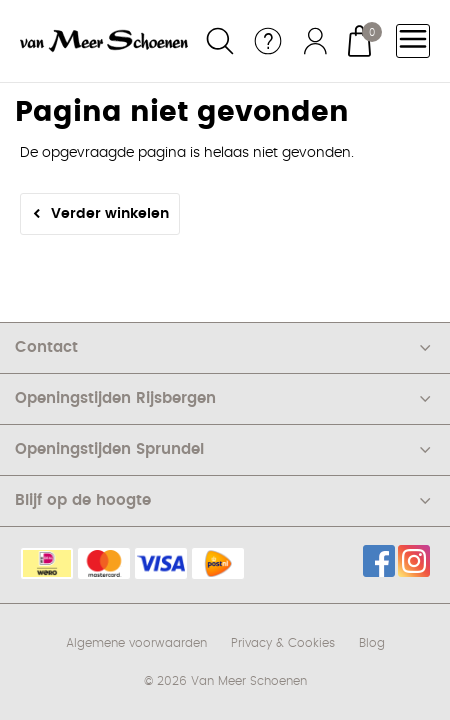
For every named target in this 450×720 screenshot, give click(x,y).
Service (268, 41)
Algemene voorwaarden (136, 643)
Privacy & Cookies (283, 643)
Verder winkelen (110, 214)
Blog (372, 643)
